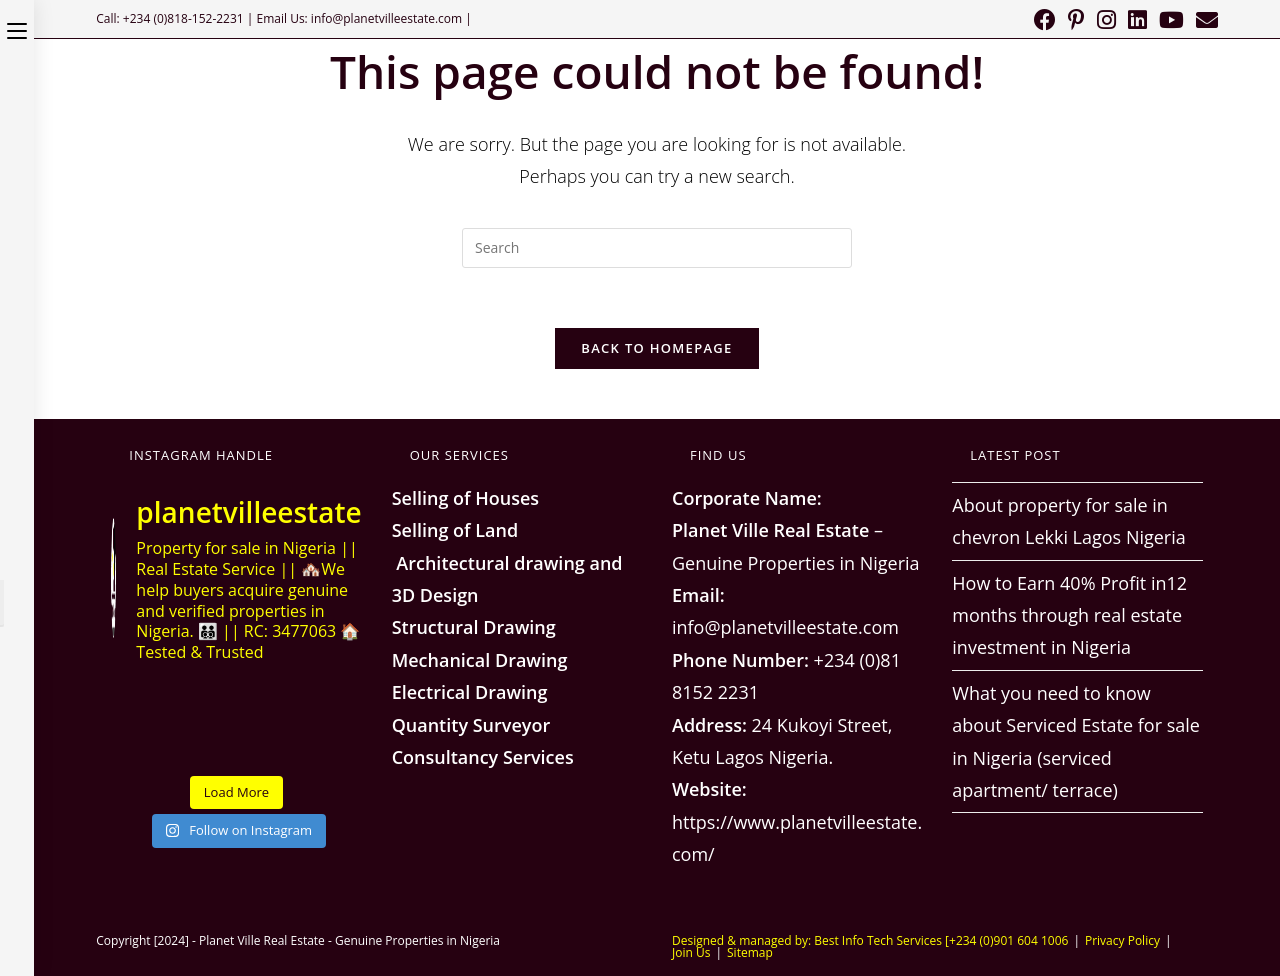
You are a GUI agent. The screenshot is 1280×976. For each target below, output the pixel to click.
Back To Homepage (656, 348)
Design (446, 595)
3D (403, 595)
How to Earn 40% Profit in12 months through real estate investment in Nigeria (1069, 615)
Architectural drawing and (507, 563)
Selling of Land (455, 530)
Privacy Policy (1122, 940)
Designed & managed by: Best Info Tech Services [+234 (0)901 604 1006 (870, 940)
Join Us (691, 952)
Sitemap (750, 952)
